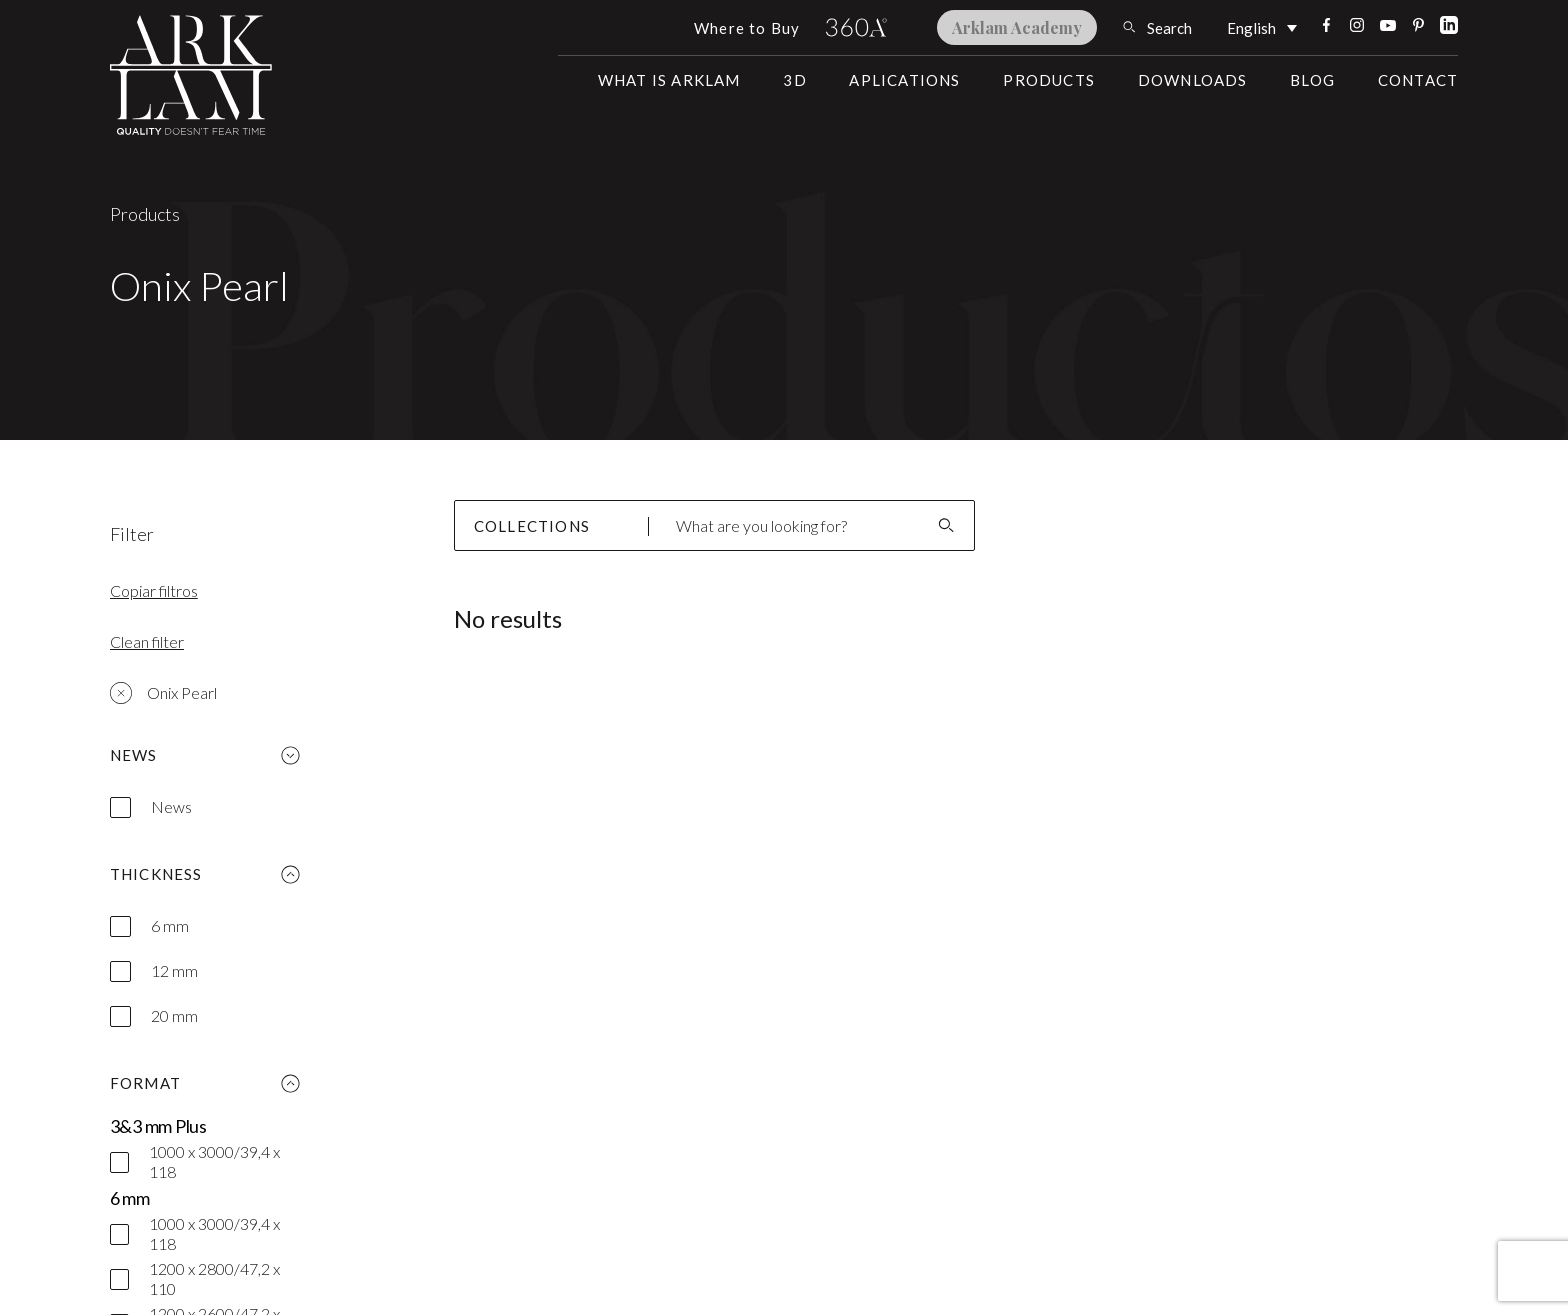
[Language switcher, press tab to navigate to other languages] (1262, 27)
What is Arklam (669, 80)
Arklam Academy (1017, 27)
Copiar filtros (154, 590)
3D (794, 80)
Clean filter (147, 641)
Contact (1418, 80)
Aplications (904, 80)
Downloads (1193, 80)
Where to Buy (747, 28)
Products (1049, 80)
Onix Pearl (163, 693)
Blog (1312, 80)
